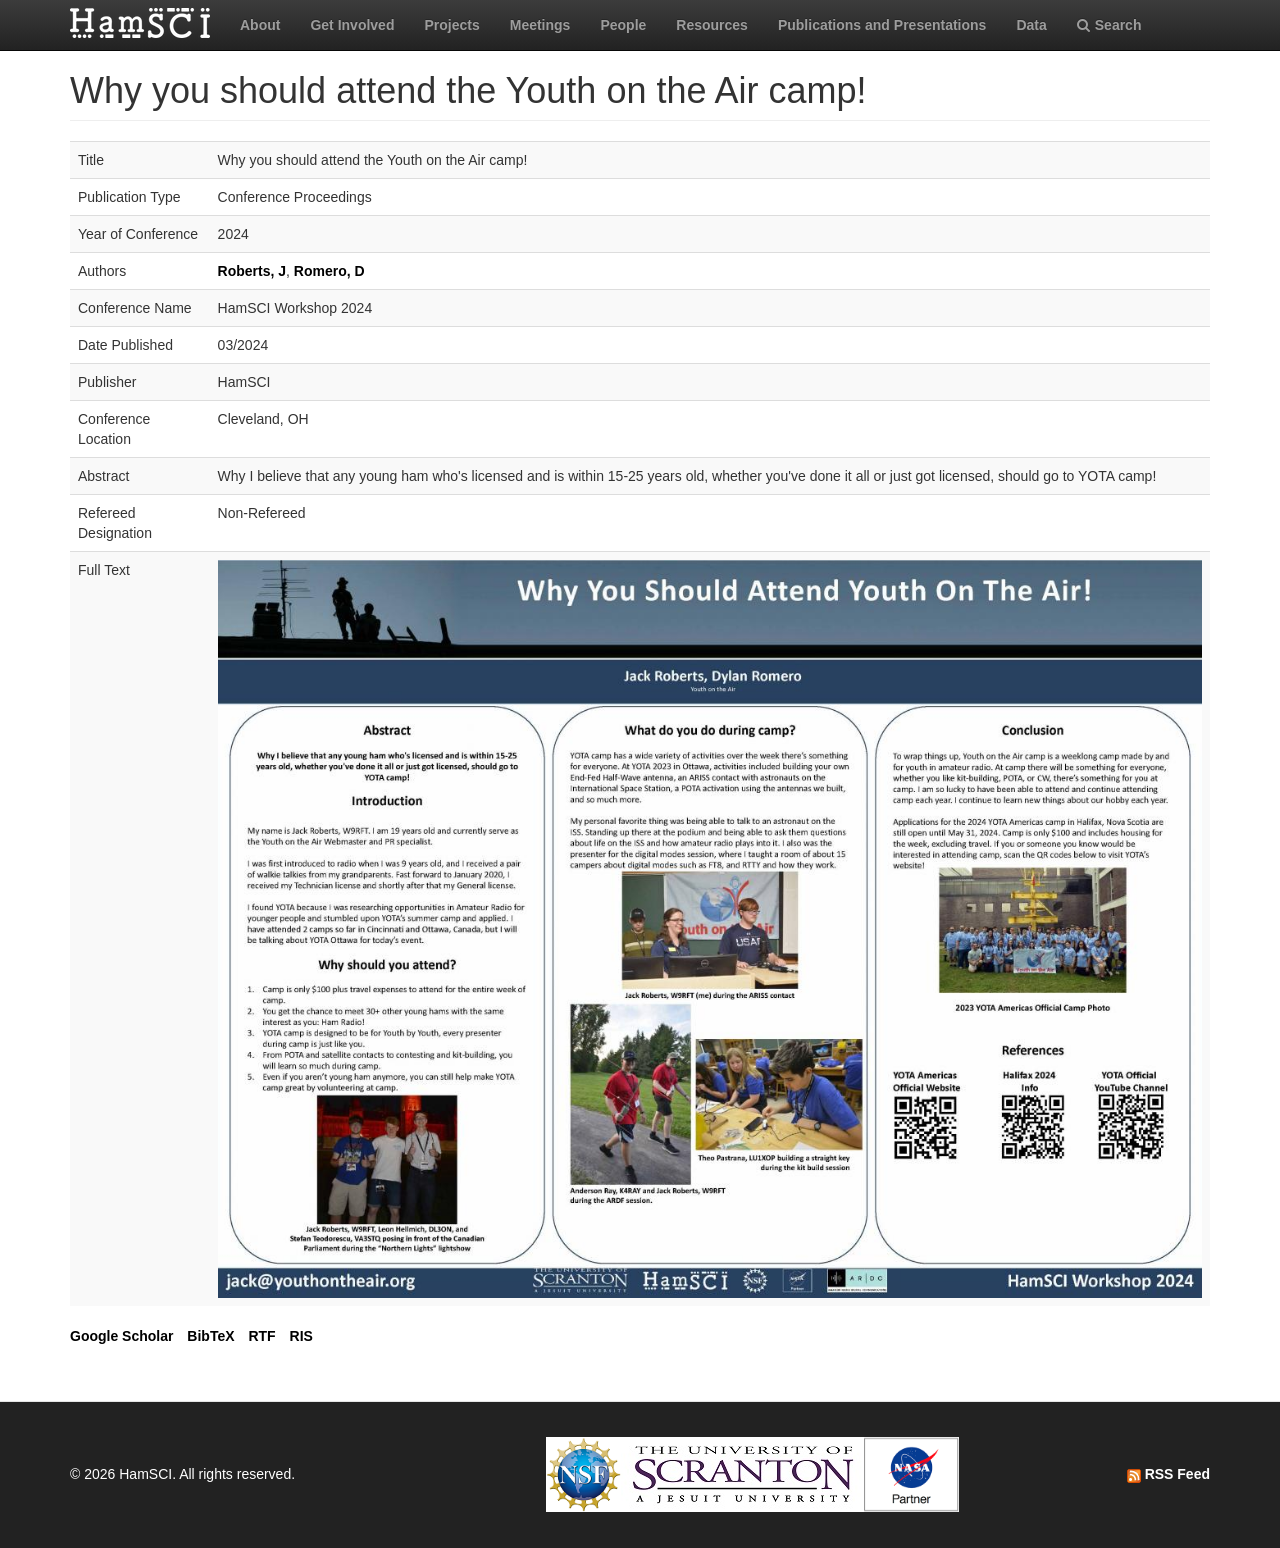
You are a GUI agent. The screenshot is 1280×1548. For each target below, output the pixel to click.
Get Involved (352, 25)
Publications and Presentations (882, 25)
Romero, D (329, 271)
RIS (301, 1336)
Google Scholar (121, 1336)
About (260, 25)
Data (1031, 25)
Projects (451, 25)
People (623, 25)
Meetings (540, 25)
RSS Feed (1168, 1474)
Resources (712, 25)
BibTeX (210, 1336)
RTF (261, 1336)
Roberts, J (252, 271)
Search (1109, 25)
